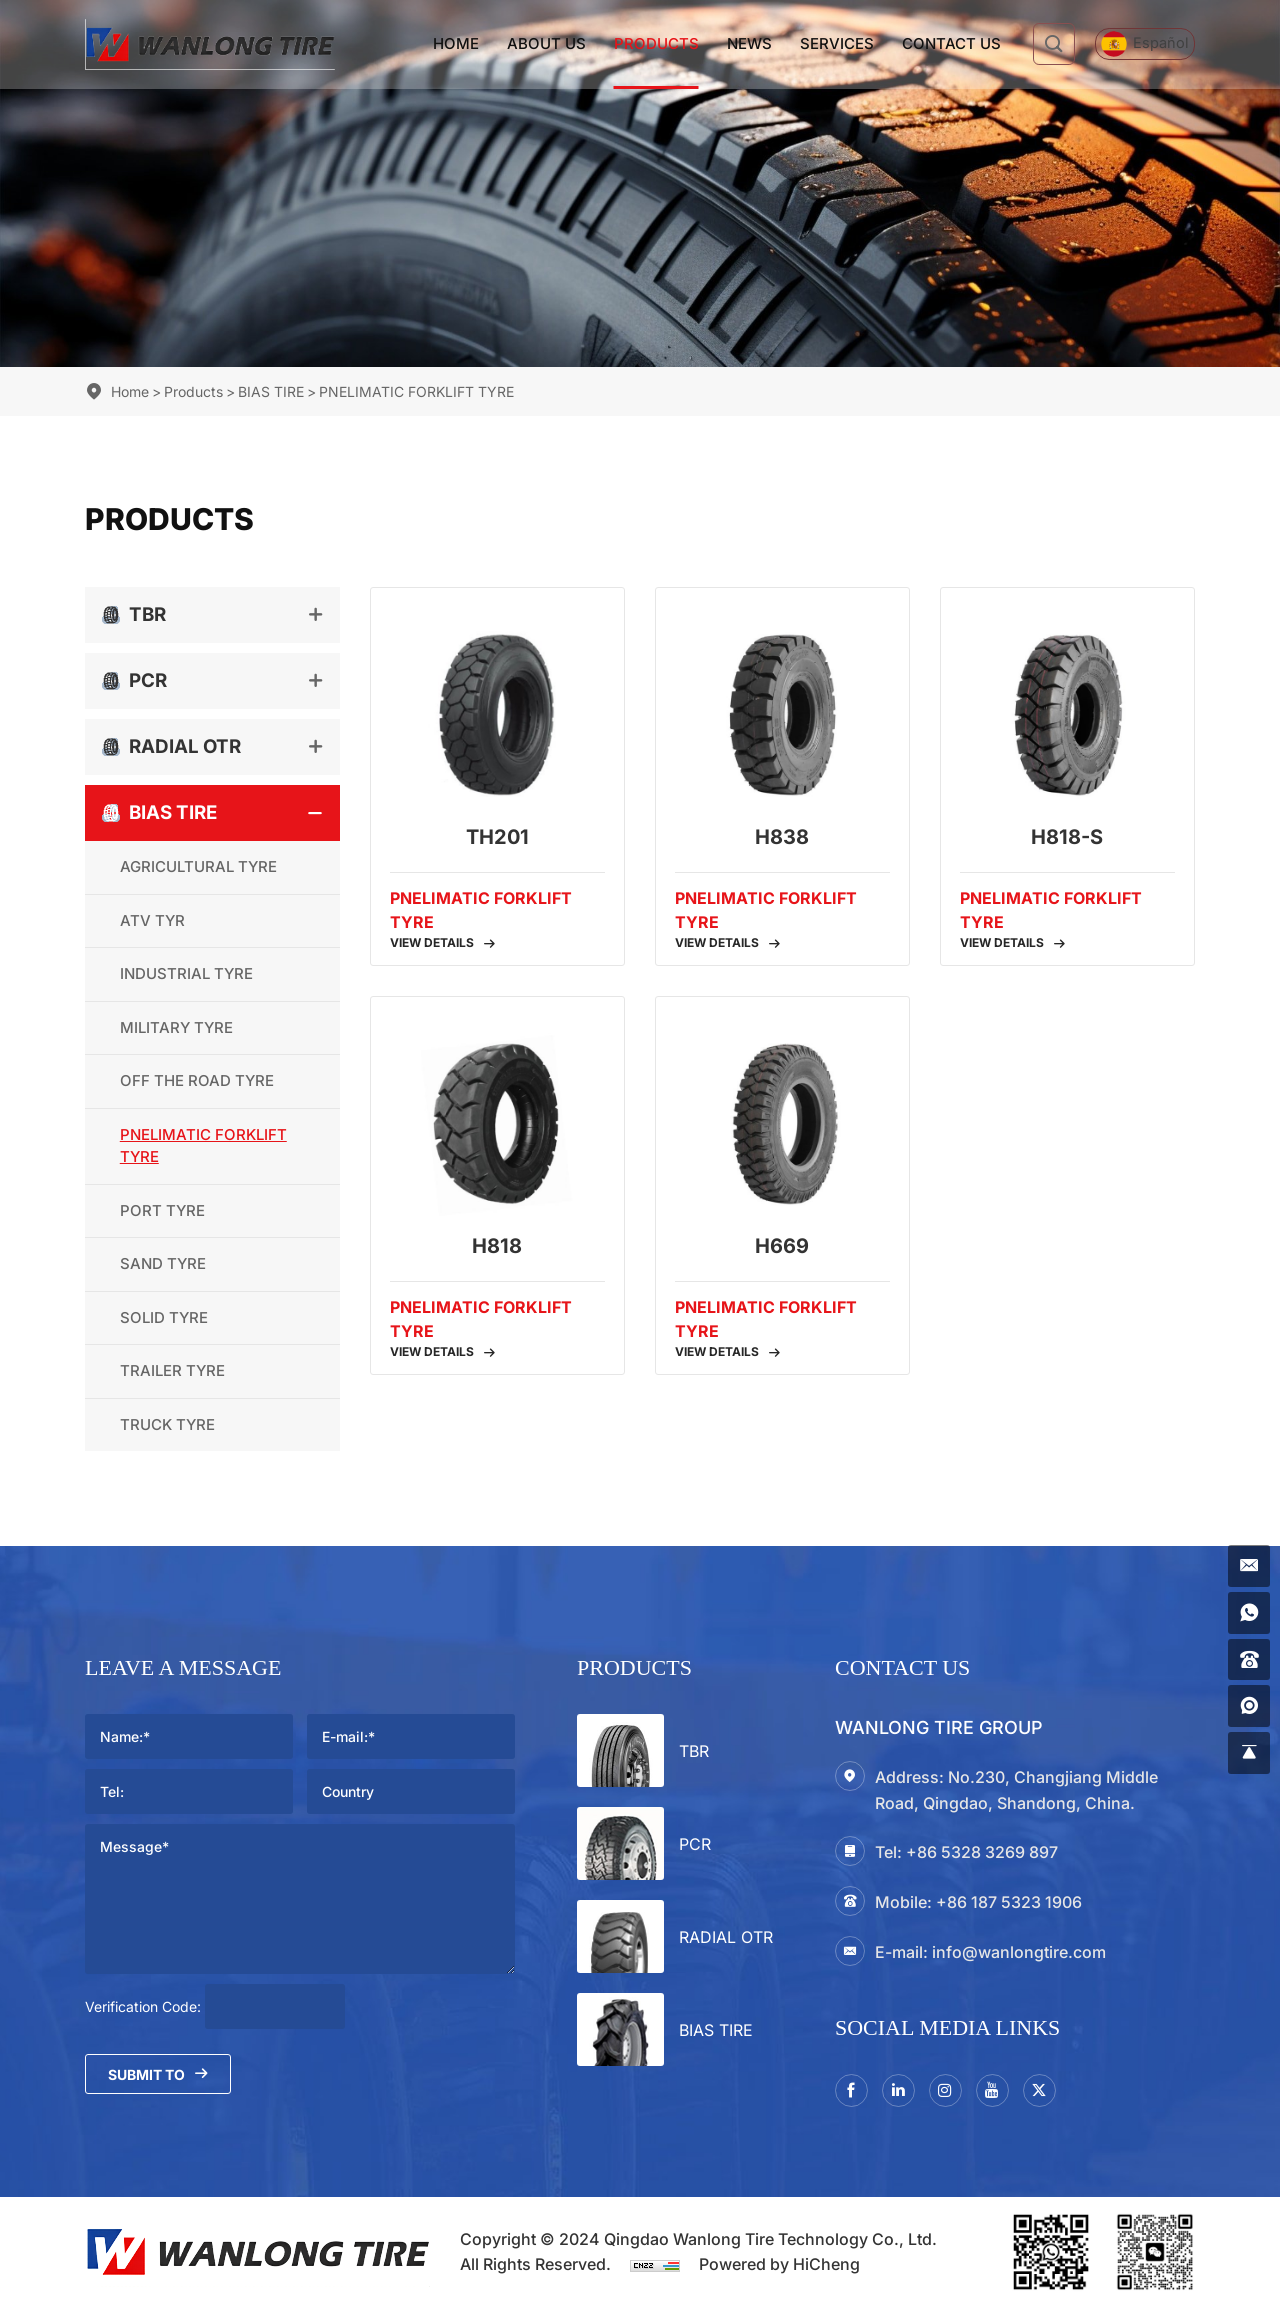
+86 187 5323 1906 (1009, 1902)
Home (426, 43)
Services (807, 43)
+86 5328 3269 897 (982, 1852)
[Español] (1130, 44)
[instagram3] (953, 2092)
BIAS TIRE (271, 391)
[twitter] (1053, 2092)
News (719, 43)
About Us (516, 43)
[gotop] (1247, 1751)
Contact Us (921, 43)
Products (626, 43)
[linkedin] (903, 2092)
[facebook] (853, 2092)
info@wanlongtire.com (1019, 1952)
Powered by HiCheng (779, 2267)
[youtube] (1003, 2092)
